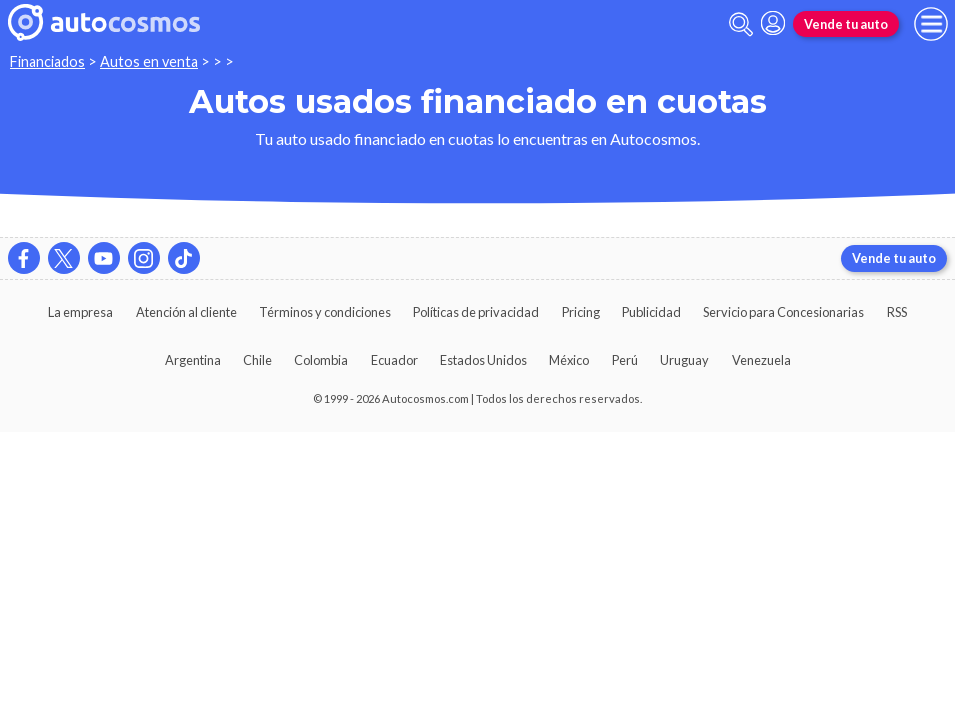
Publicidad (651, 312)
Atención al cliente (186, 312)
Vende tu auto (846, 24)
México (569, 360)
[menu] (931, 24)
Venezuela (761, 360)
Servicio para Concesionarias (783, 312)
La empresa (80, 312)
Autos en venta (149, 61)
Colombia (321, 360)
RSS (897, 312)
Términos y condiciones (325, 312)
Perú (625, 360)
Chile (257, 360)
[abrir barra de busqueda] (741, 24)
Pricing (581, 312)
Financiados (47, 61)
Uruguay (684, 360)
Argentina (193, 360)
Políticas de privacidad (476, 312)
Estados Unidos (483, 360)
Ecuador (394, 360)
